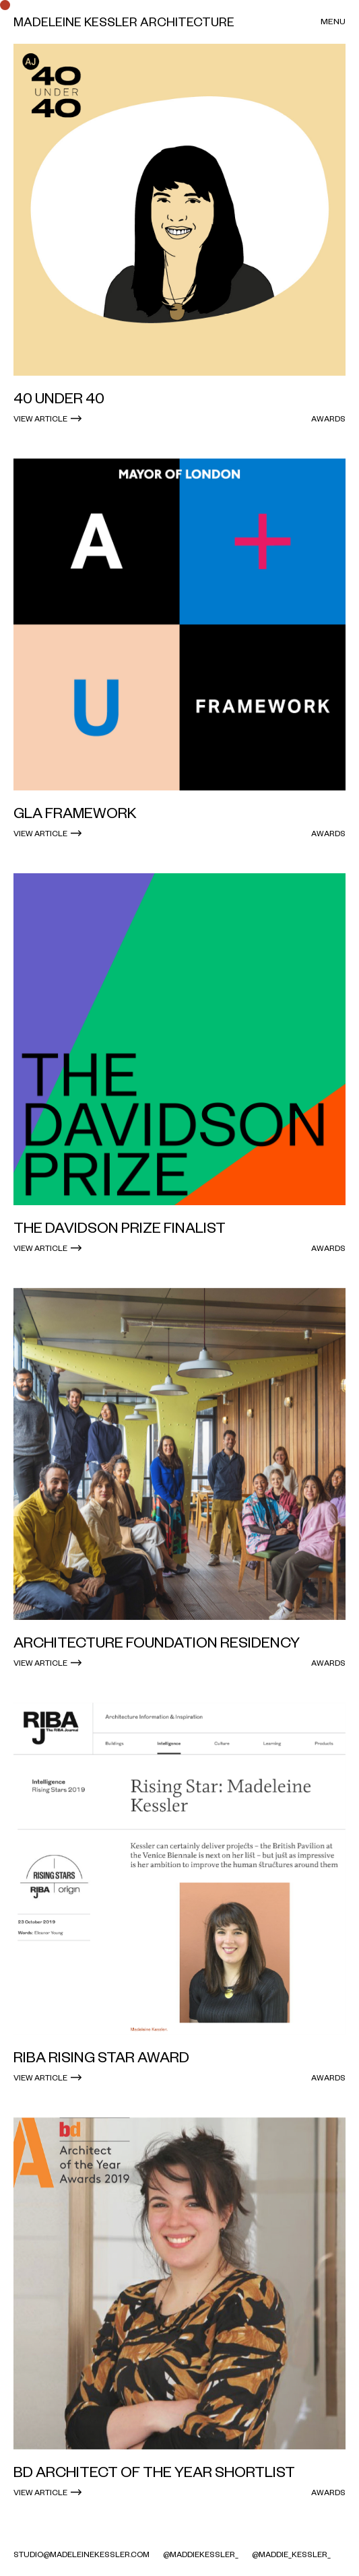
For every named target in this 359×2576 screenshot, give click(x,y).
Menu (333, 21)
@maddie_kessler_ (291, 2554)
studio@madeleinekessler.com (81, 2554)
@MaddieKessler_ (200, 2554)
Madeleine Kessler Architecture (123, 22)
